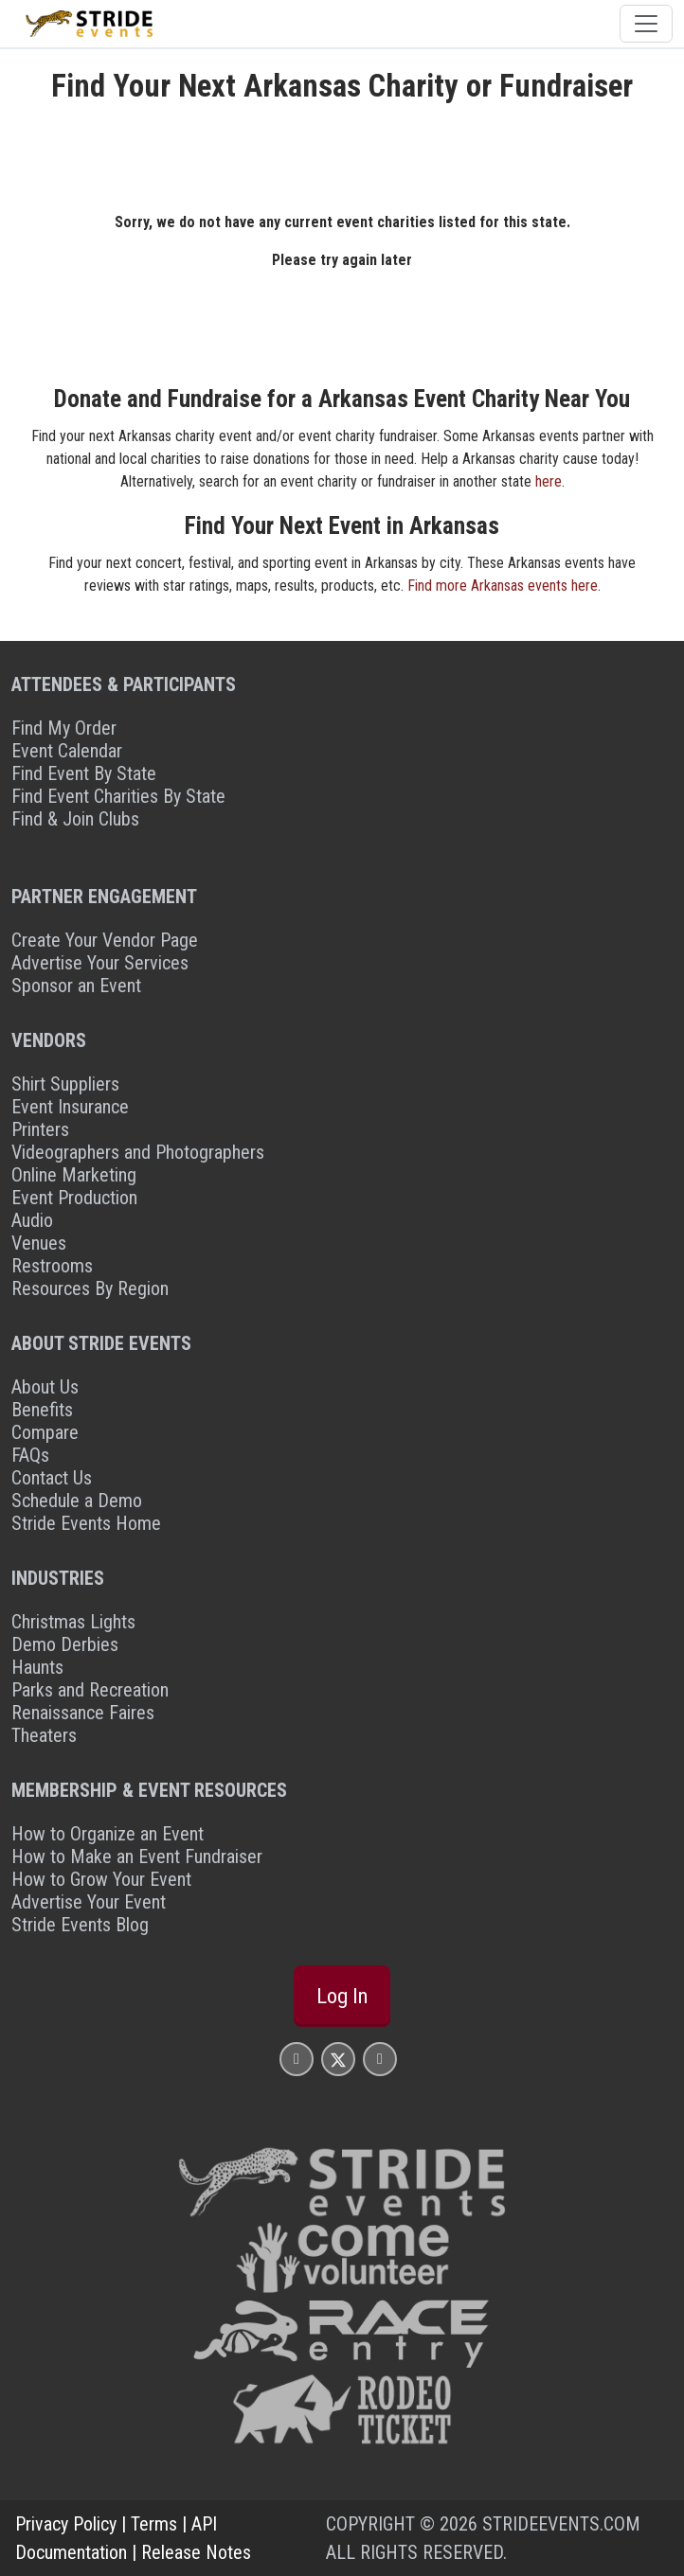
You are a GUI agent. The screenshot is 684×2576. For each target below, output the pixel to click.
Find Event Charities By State (118, 796)
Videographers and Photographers (137, 1152)
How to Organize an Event (107, 1833)
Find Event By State (83, 773)
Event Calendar (66, 750)
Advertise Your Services (100, 962)
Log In (342, 1996)
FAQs (30, 1455)
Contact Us (51, 1477)
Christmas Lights (73, 1621)
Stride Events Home (86, 1523)
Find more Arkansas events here (502, 586)
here (548, 481)
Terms (154, 2524)
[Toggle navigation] (646, 24)
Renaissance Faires (82, 1712)
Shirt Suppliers (65, 1084)
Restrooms (52, 1265)
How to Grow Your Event (101, 1879)
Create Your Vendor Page (104, 940)
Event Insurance (70, 1106)
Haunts (37, 1667)
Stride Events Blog (80, 1924)
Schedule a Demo (76, 1500)
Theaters (44, 1735)
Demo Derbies (64, 1644)
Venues (38, 1243)
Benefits (42, 1409)
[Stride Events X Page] (338, 2059)
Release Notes (196, 2552)
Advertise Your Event (88, 1902)
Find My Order (64, 728)
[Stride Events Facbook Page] (296, 2059)
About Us (45, 1387)
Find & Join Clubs (75, 819)
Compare (45, 1432)
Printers (40, 1129)
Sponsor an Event (76, 985)
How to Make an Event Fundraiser (136, 1856)
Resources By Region (90, 1288)
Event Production (74, 1197)
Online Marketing (73, 1175)
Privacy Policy (66, 2524)
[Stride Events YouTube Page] (379, 2059)
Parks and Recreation (90, 1690)
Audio (32, 1220)
